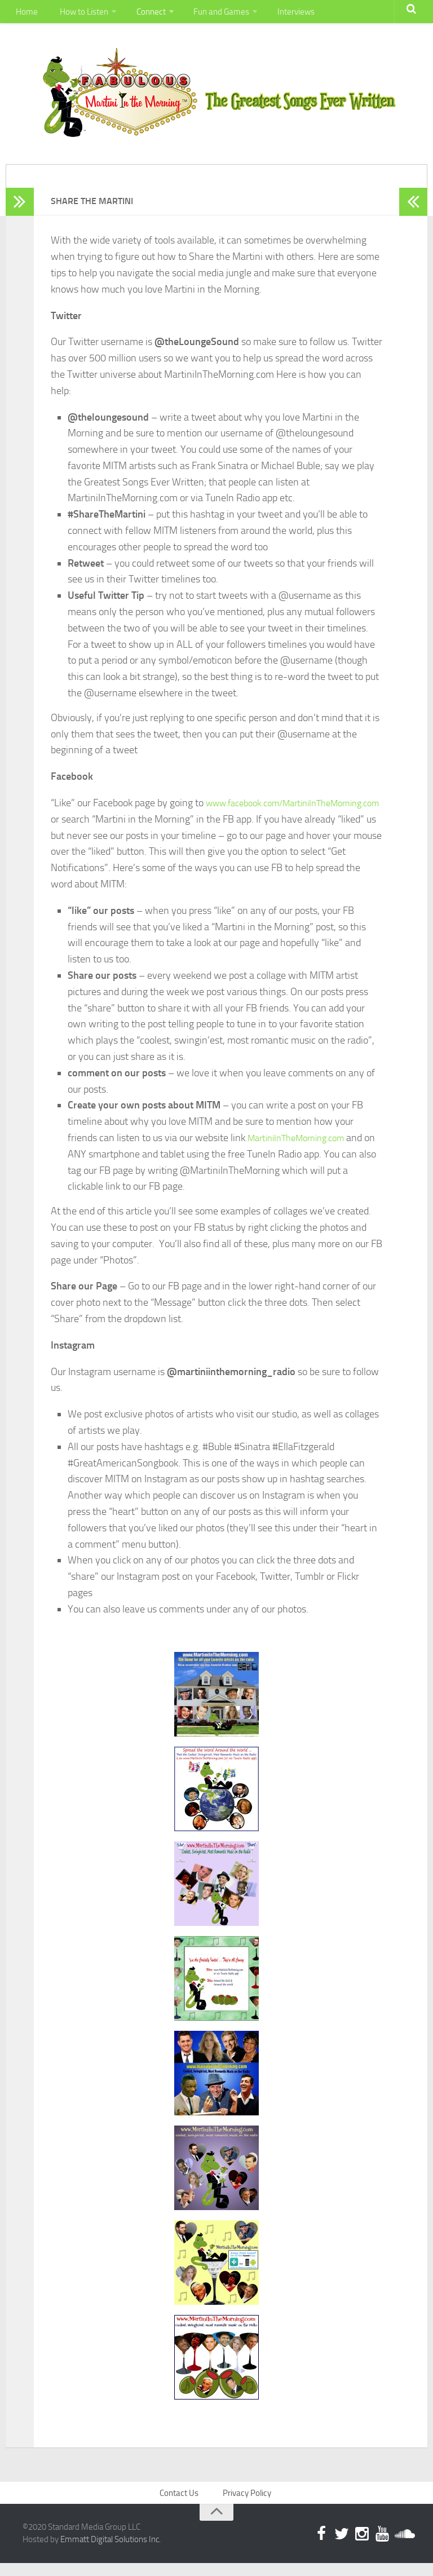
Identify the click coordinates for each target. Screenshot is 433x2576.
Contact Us (181, 2504)
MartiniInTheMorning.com (302, 1148)
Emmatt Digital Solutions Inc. (110, 2552)
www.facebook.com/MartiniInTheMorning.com (150, 829)
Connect (144, 13)
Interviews (286, 13)
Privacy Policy (247, 2504)
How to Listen (78, 13)
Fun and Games (213, 13)
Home (25, 13)
